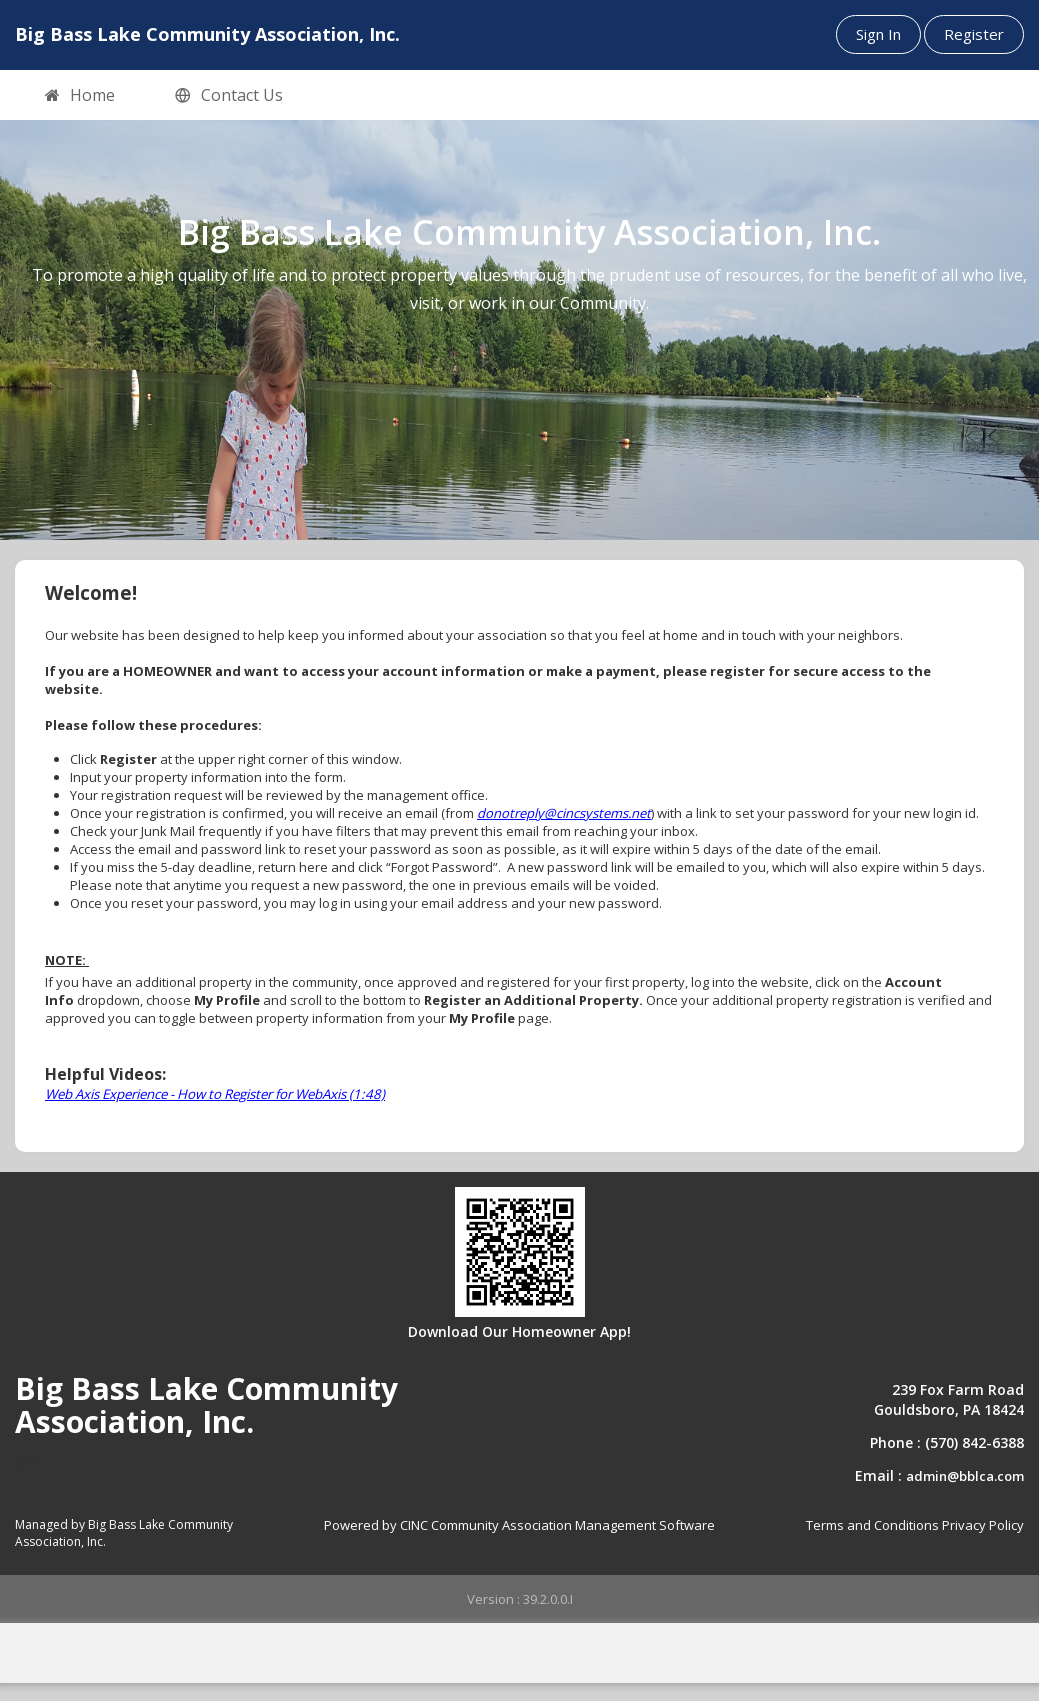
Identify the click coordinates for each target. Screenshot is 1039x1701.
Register (974, 34)
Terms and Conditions (872, 1525)
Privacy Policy (983, 1525)
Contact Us (229, 96)
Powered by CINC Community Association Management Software (519, 1525)
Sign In (878, 34)
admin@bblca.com (965, 1476)
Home (80, 96)
